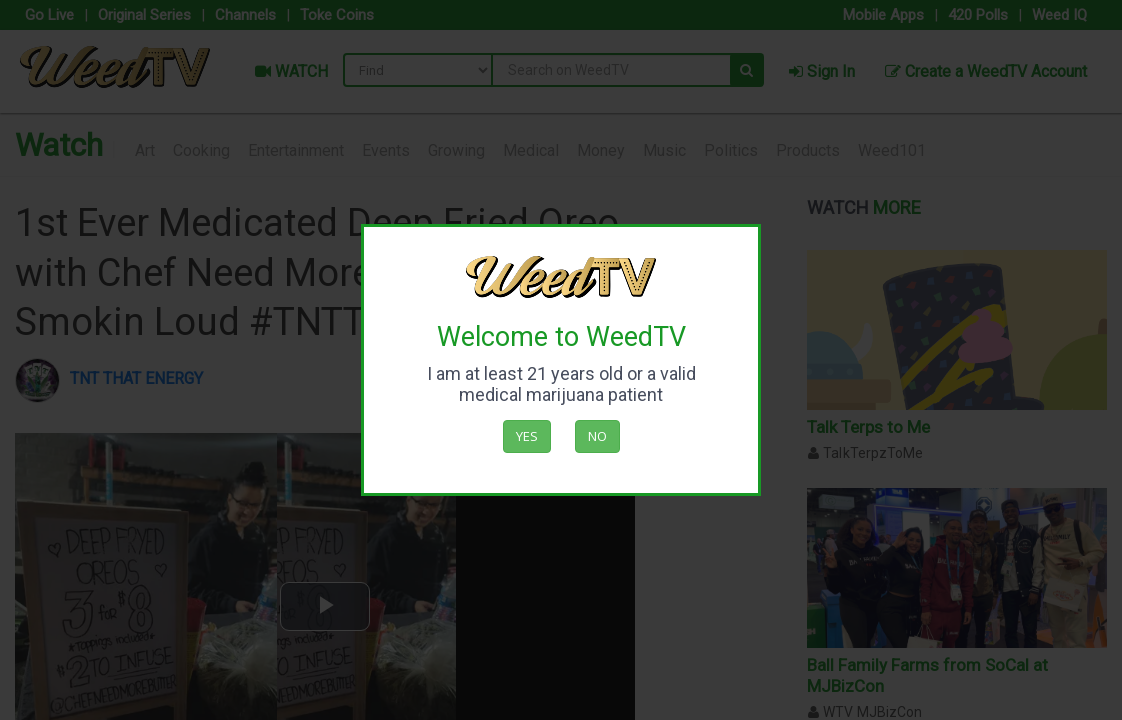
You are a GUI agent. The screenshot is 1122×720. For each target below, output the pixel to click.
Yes (527, 436)
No (597, 436)
